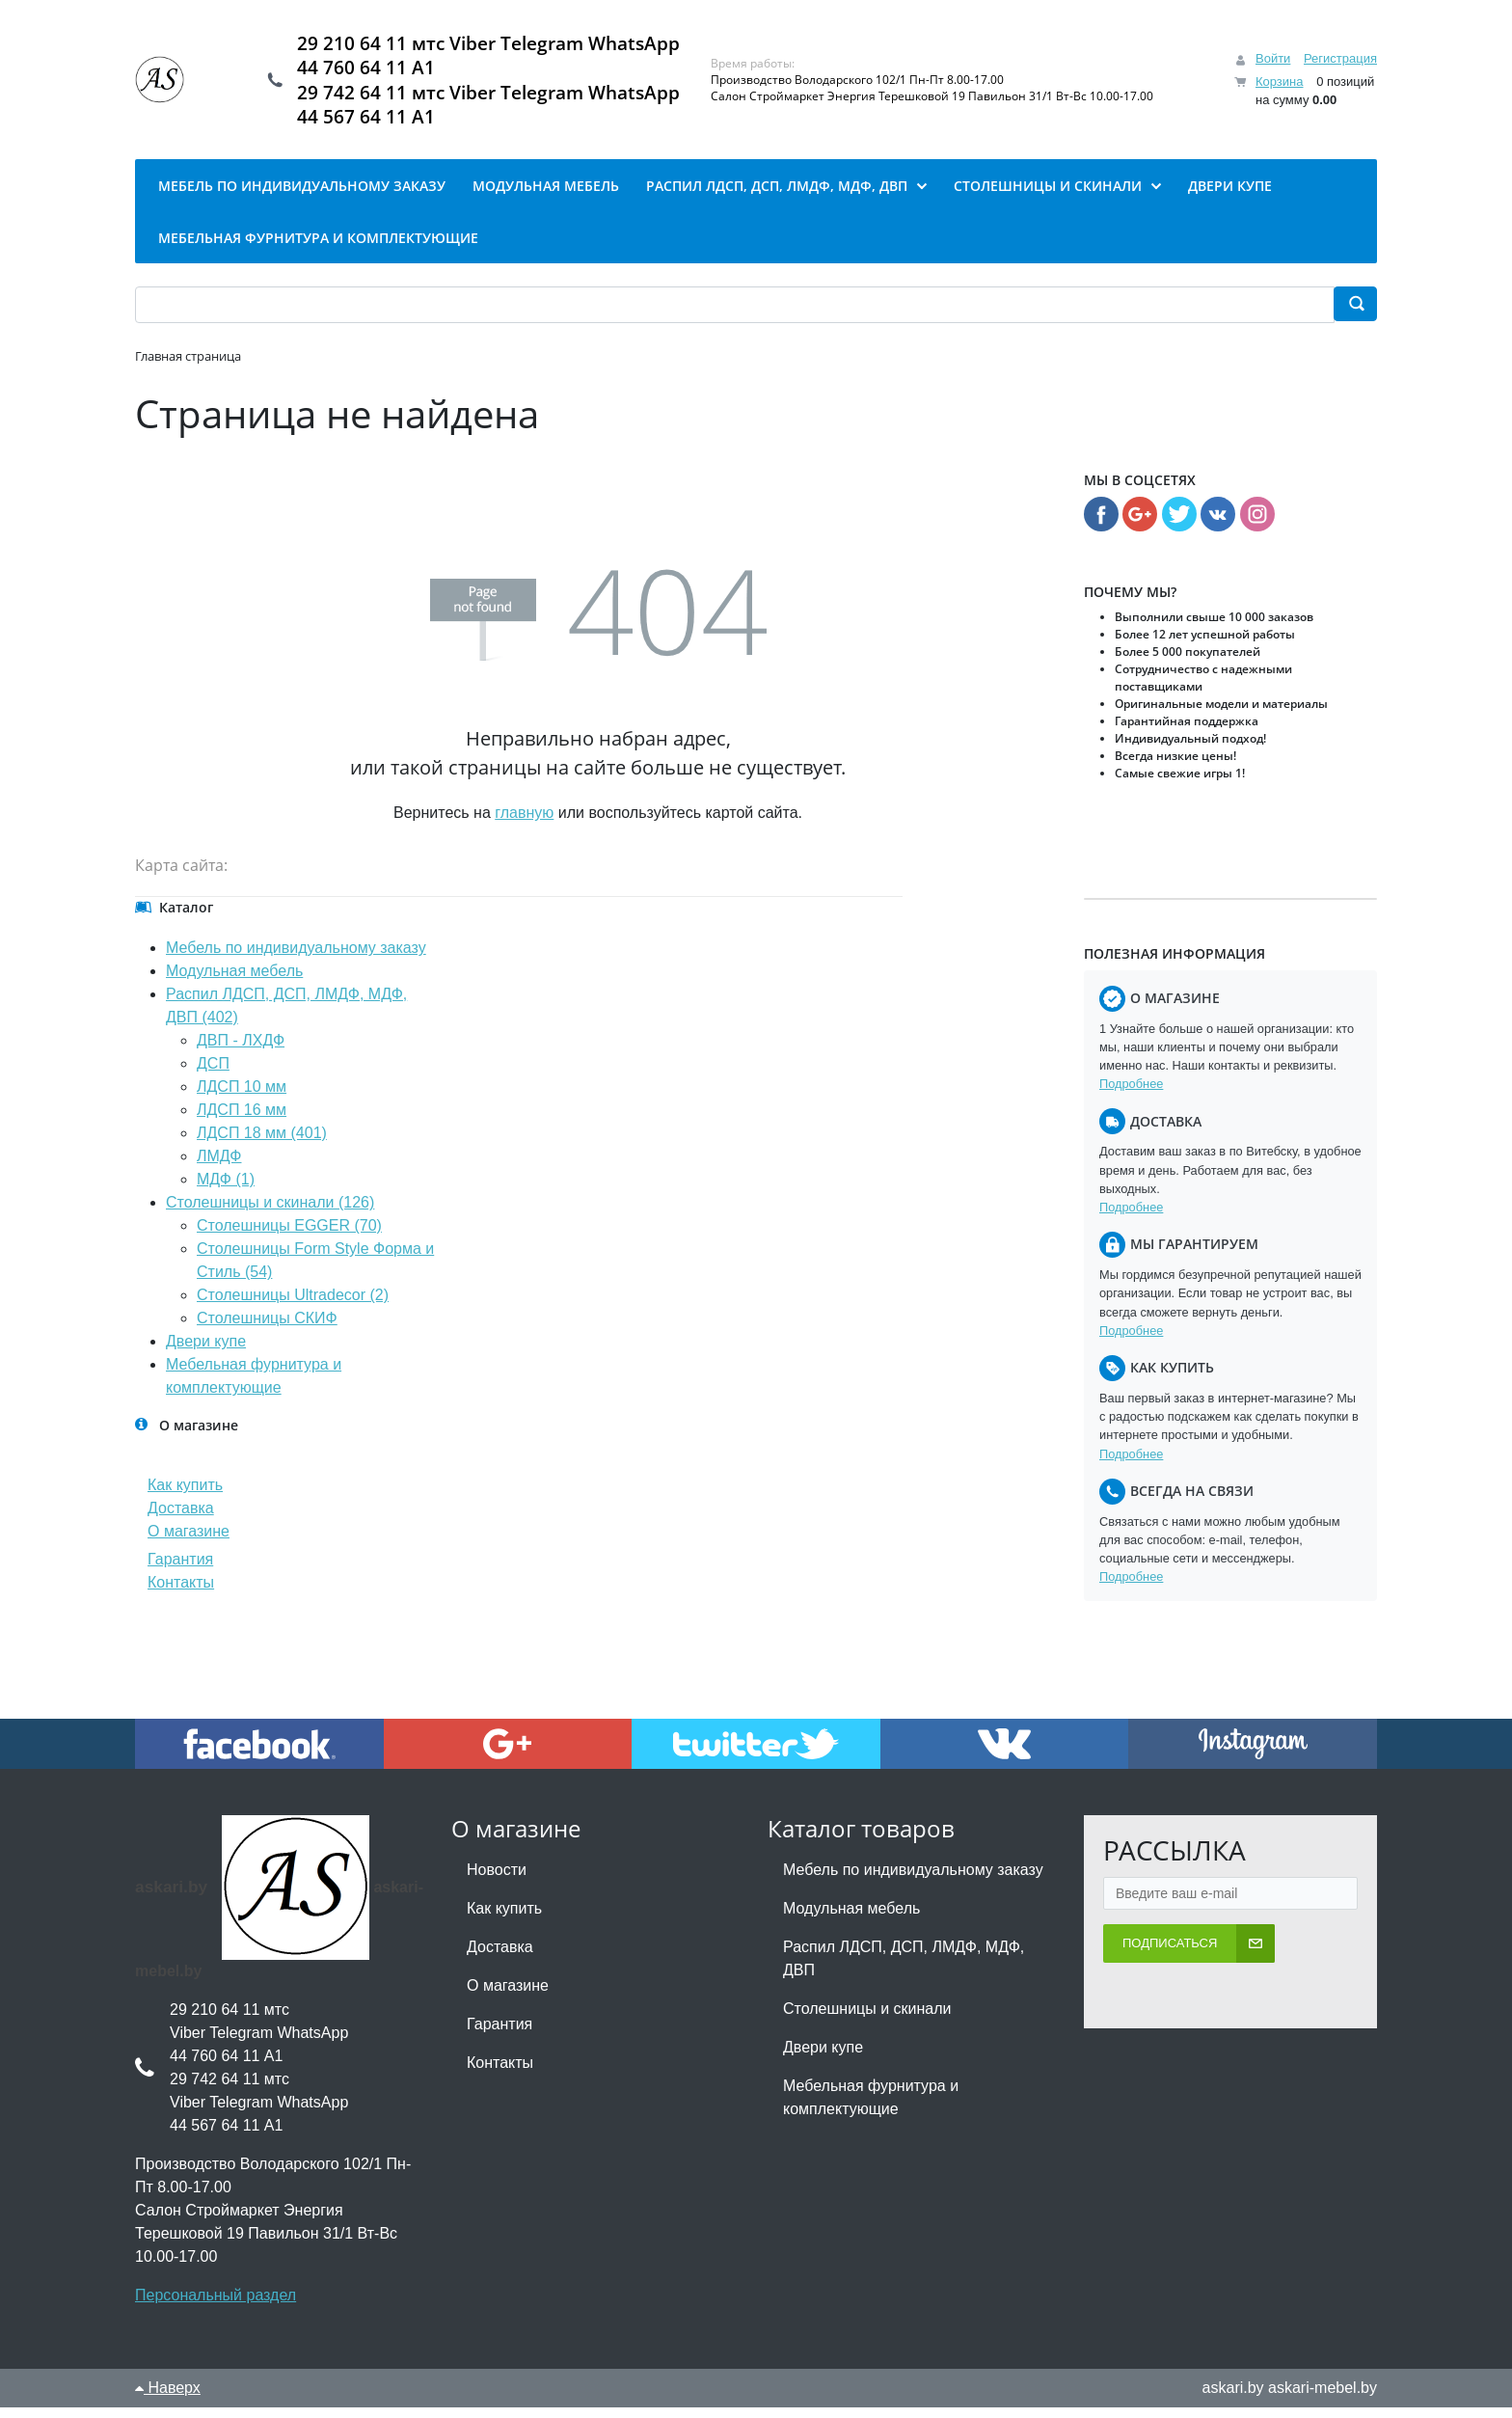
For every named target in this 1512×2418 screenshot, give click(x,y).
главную (524, 823)
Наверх (168, 2398)
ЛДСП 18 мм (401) (262, 1143)
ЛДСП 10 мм (241, 1097)
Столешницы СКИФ (267, 1328)
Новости (496, 1880)
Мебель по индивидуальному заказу (296, 958)
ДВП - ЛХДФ (240, 1051)
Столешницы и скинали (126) (270, 1213)
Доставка (181, 1518)
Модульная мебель (234, 981)
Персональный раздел (215, 2305)
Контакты (181, 1593)
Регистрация (1340, 64)
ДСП (213, 1074)
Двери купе (206, 1352)
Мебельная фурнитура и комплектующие (870, 2108)
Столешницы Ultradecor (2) (293, 1305)
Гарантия (180, 1570)
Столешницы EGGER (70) (289, 1236)
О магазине (189, 1542)
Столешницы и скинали (867, 2019)
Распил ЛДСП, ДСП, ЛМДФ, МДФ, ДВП (903, 1969)
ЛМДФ (219, 1166)
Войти (1273, 64)
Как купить (185, 1495)
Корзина (1280, 86)
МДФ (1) (226, 1190)
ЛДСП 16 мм (241, 1120)
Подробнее (1131, 1094)
